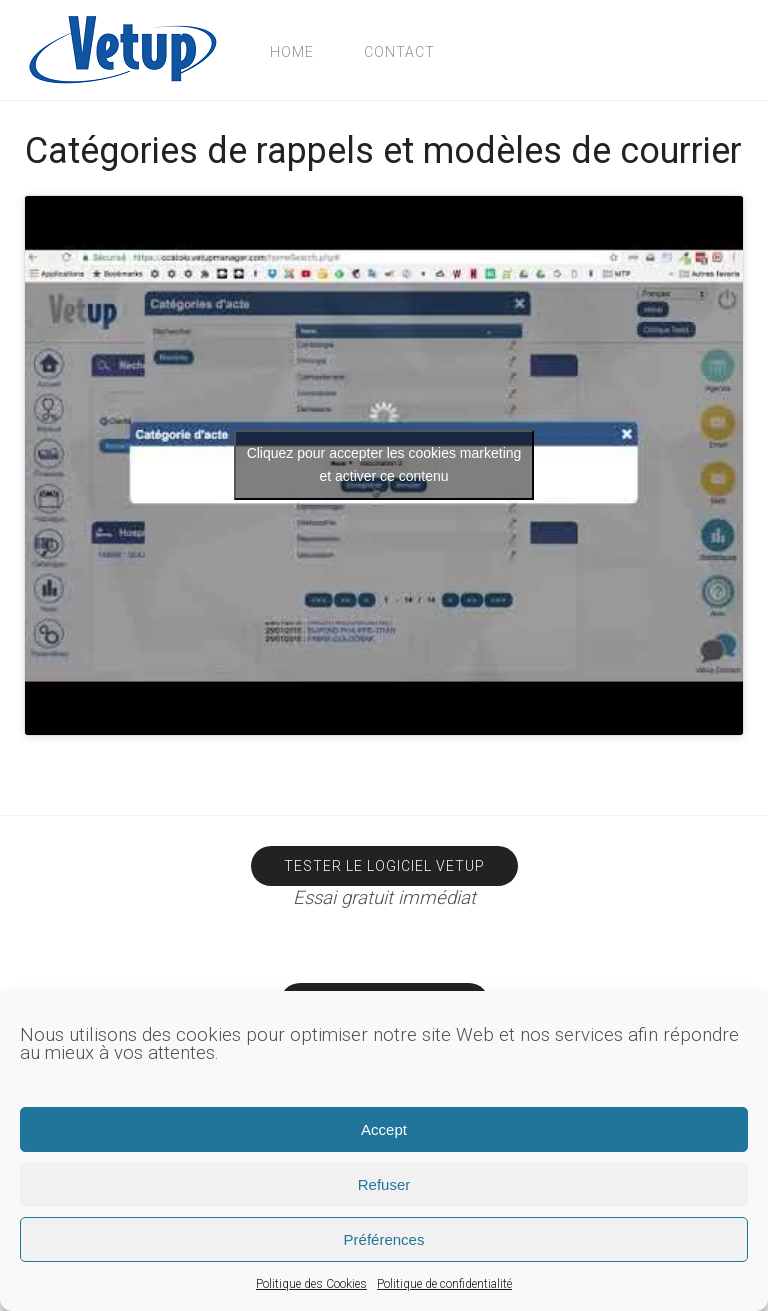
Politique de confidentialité (444, 1284)
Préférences (384, 1239)
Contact (399, 52)
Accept (384, 1129)
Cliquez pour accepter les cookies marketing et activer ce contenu (384, 464)
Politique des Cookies (311, 1284)
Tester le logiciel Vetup (384, 866)
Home (292, 52)
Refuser (384, 1184)
